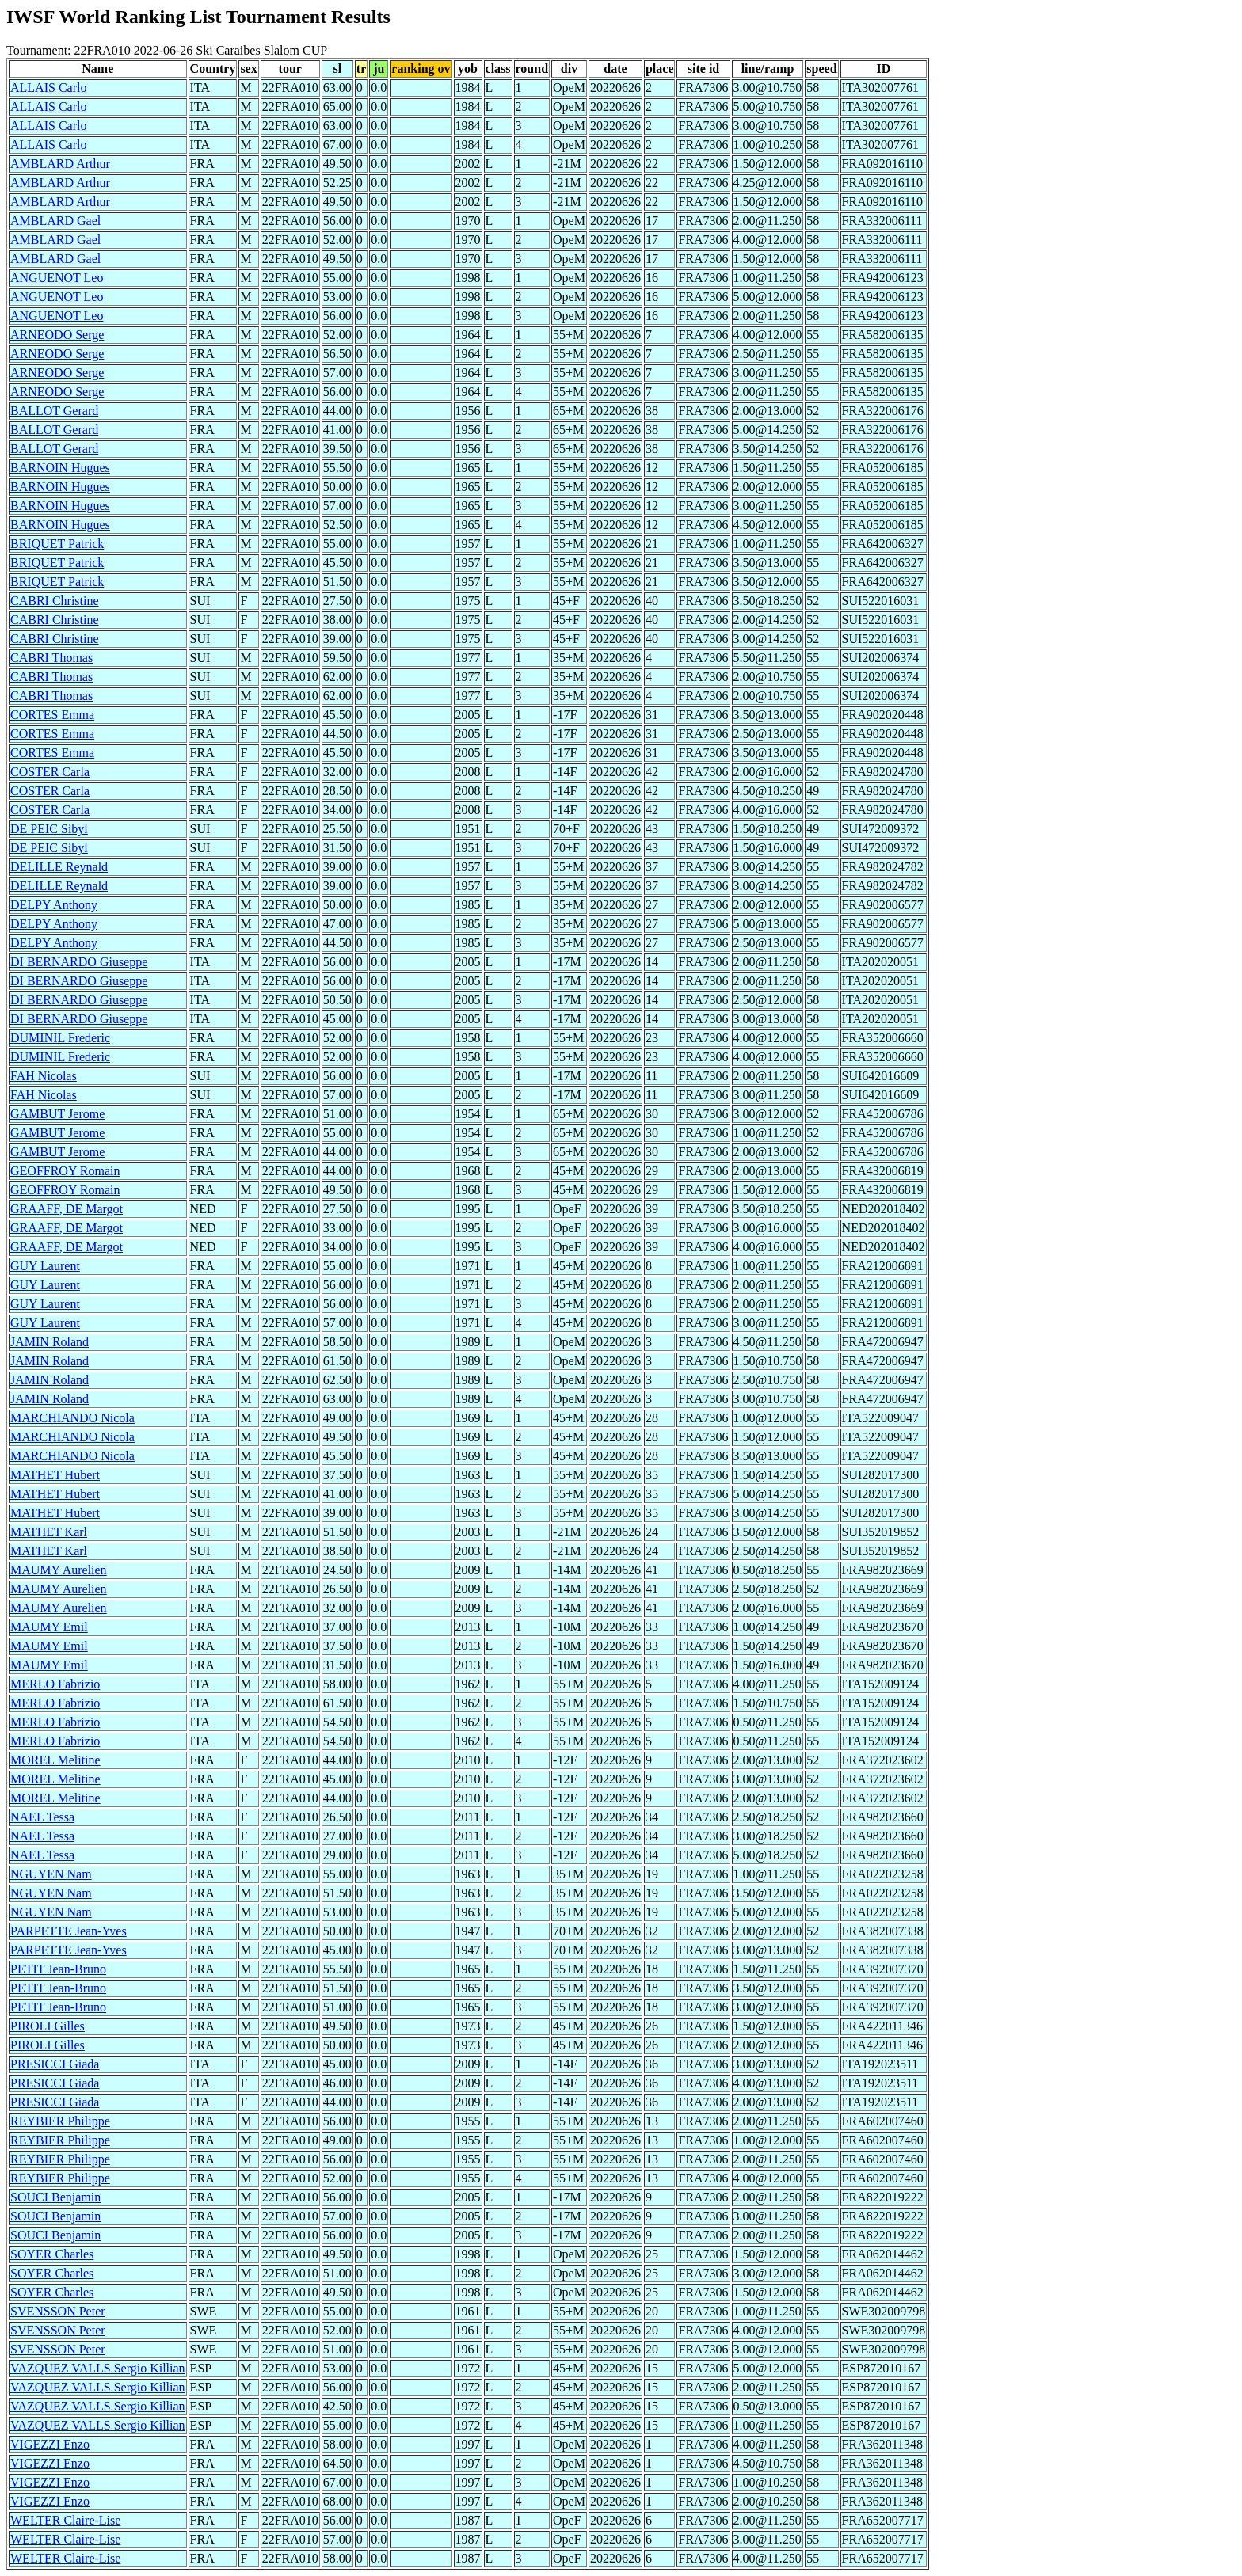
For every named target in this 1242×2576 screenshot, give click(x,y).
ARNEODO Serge (57, 334)
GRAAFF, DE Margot (66, 1209)
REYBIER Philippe (60, 2121)
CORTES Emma (52, 714)
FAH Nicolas (43, 1076)
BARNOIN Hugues (60, 467)
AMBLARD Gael (55, 220)
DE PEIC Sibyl (49, 828)
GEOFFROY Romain (65, 1171)
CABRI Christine (54, 600)
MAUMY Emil (49, 1627)
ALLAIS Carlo (48, 87)
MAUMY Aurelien (58, 1570)
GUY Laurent (45, 1266)
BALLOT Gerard (54, 410)
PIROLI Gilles (47, 2026)
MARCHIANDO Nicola (72, 1418)
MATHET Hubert (55, 1475)
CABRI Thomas (51, 657)
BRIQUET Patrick (57, 543)
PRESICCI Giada (54, 2064)
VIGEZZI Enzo (50, 2444)
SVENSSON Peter (57, 2311)
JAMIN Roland (49, 1342)
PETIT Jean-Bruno (58, 1969)
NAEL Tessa (42, 1817)
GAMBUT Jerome (57, 1114)
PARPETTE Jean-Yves (68, 1931)
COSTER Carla (50, 771)
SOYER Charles (51, 2254)
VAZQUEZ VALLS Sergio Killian (97, 2368)
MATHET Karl (48, 1532)
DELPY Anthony (53, 904)
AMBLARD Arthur (60, 163)
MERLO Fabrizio (55, 1684)
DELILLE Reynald (59, 866)
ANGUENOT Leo (56, 277)
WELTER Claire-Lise (65, 2520)
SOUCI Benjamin (55, 2197)
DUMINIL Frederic (60, 1037)
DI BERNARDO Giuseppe (78, 961)
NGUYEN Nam (51, 1874)
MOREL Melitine (55, 1760)
